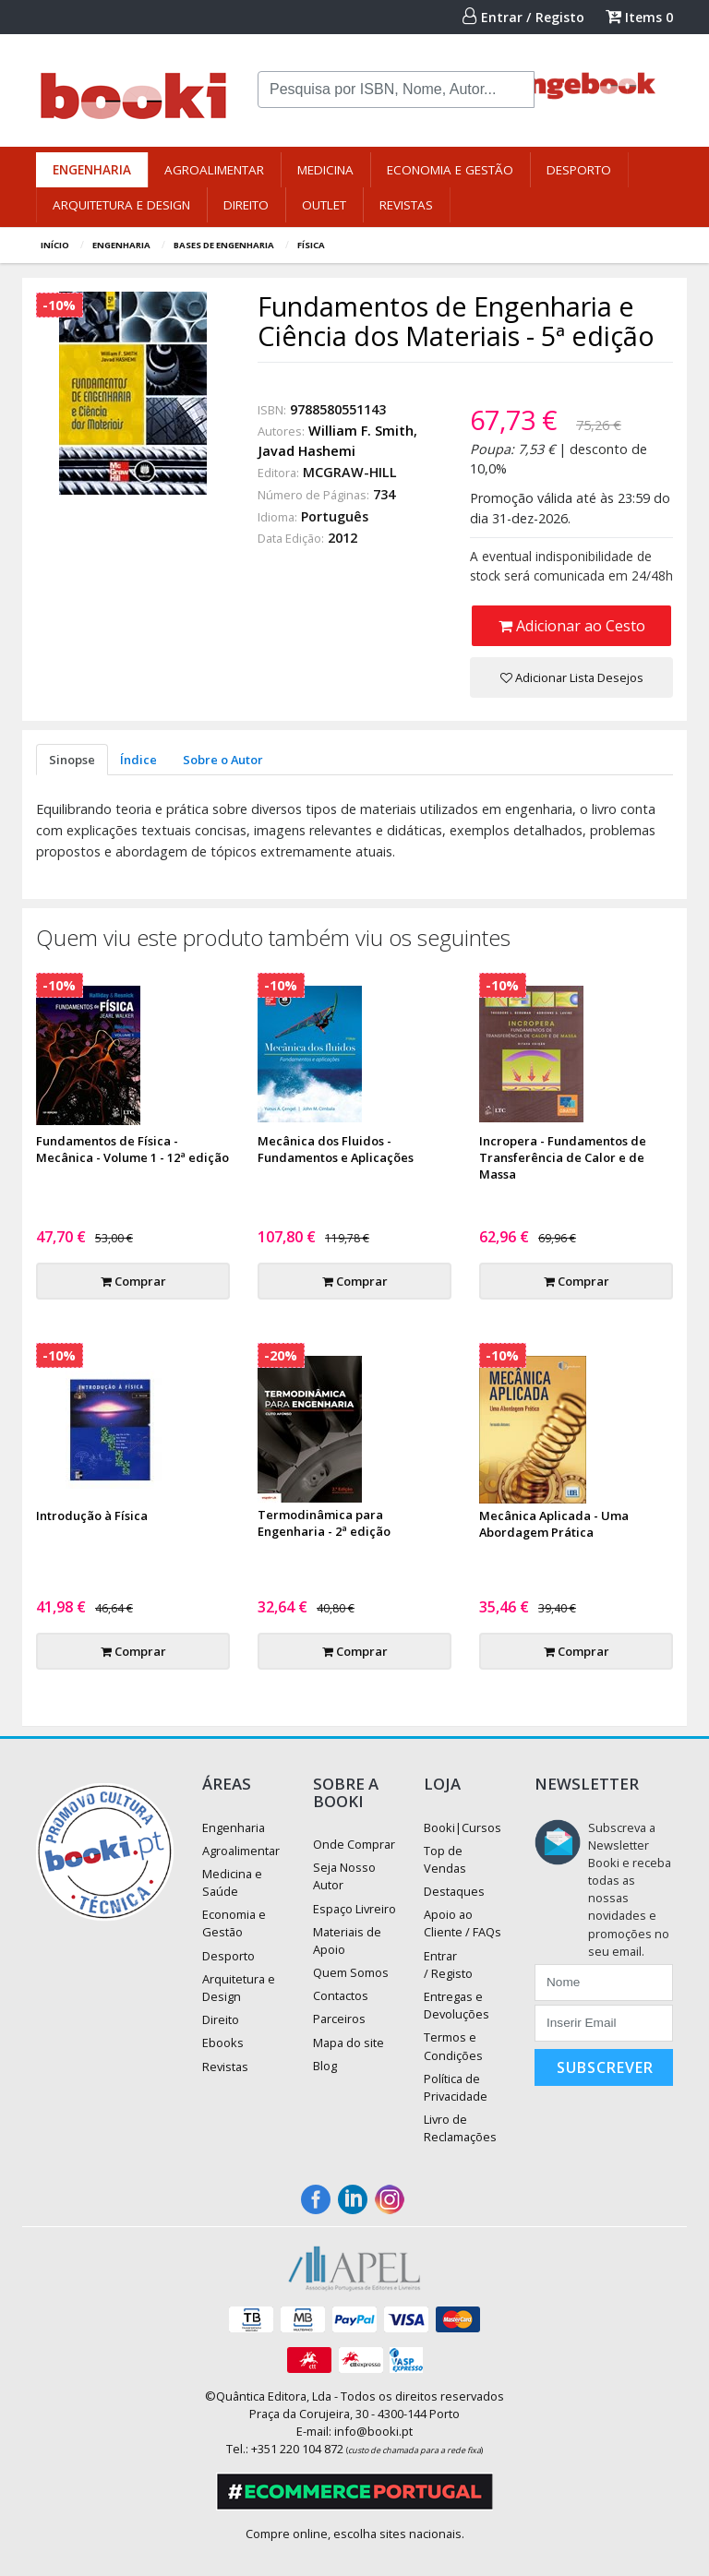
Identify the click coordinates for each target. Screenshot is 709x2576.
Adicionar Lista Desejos (571, 677)
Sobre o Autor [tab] (223, 759)
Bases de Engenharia (224, 245)
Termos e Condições (453, 2046)
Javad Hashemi (306, 451)
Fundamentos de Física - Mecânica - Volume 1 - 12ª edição (132, 1149)
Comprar (133, 1281)
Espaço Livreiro (354, 1908)
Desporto (579, 170)
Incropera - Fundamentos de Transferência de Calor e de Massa (562, 1157)
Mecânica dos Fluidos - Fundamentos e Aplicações (336, 1149)
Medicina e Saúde (232, 1882)
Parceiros (339, 2018)
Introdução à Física (92, 1515)
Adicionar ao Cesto (572, 626)
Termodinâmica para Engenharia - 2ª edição (324, 1523)
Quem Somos (351, 1972)
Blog (325, 2065)
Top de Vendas (445, 1859)
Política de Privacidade (455, 2087)
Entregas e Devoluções (456, 2005)
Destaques (454, 1891)
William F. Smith (361, 430)
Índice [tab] (138, 759)
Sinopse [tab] (72, 759)
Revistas (406, 205)
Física (311, 245)
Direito (246, 205)
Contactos (340, 1995)
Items (639, 17)
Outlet (324, 205)
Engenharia (92, 170)
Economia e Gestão (450, 170)
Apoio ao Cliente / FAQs (462, 1923)
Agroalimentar (214, 170)
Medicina (325, 170)
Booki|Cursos (462, 1827)
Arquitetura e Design (121, 205)
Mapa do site (348, 2042)
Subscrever (605, 2067)
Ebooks (223, 2042)
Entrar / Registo (523, 17)
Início (55, 245)
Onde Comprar (354, 1844)
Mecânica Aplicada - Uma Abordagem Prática (554, 1523)
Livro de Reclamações (460, 2128)
